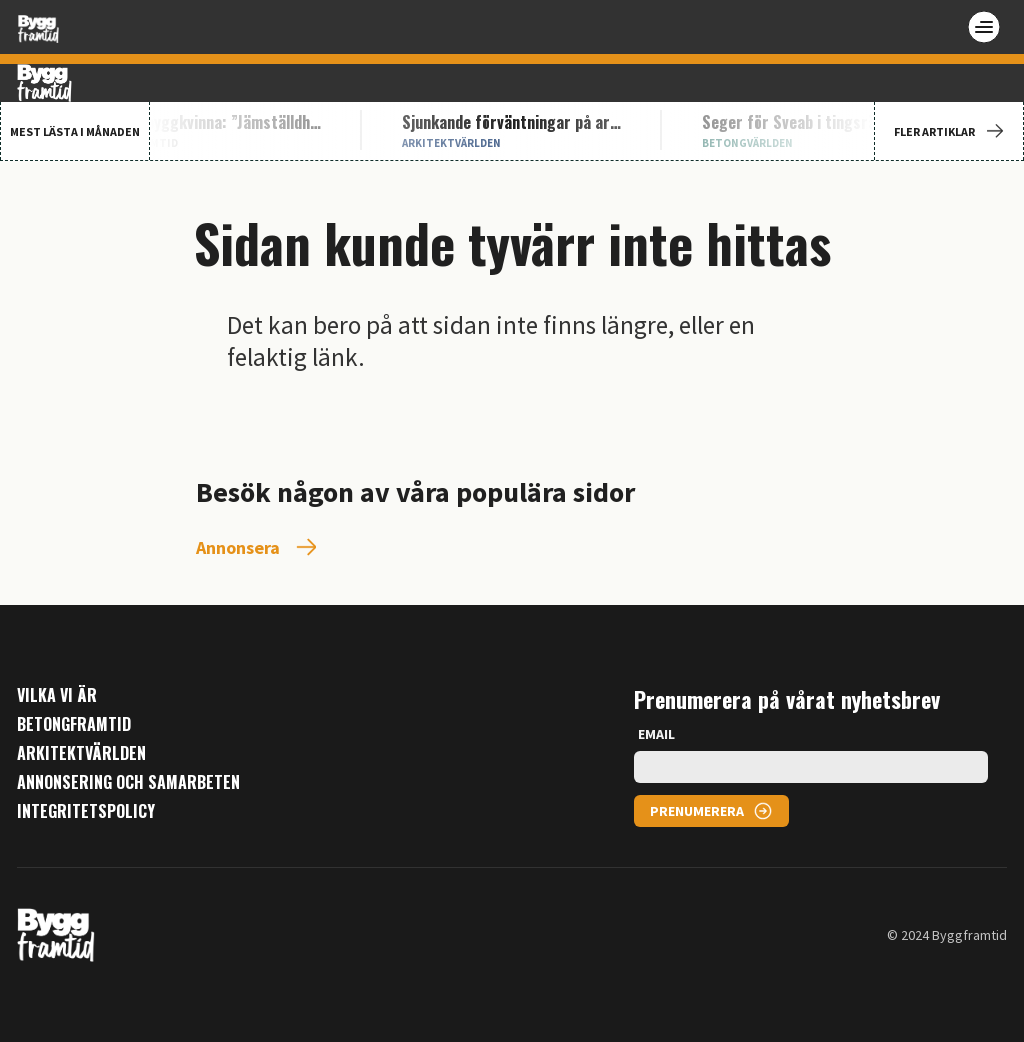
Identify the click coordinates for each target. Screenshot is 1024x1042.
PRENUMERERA (697, 811)
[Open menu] (984, 27)
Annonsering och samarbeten (128, 782)
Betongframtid (74, 724)
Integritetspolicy (86, 811)
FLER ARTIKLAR (949, 131)
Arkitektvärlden (81, 753)
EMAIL (656, 734)
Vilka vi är (57, 695)
